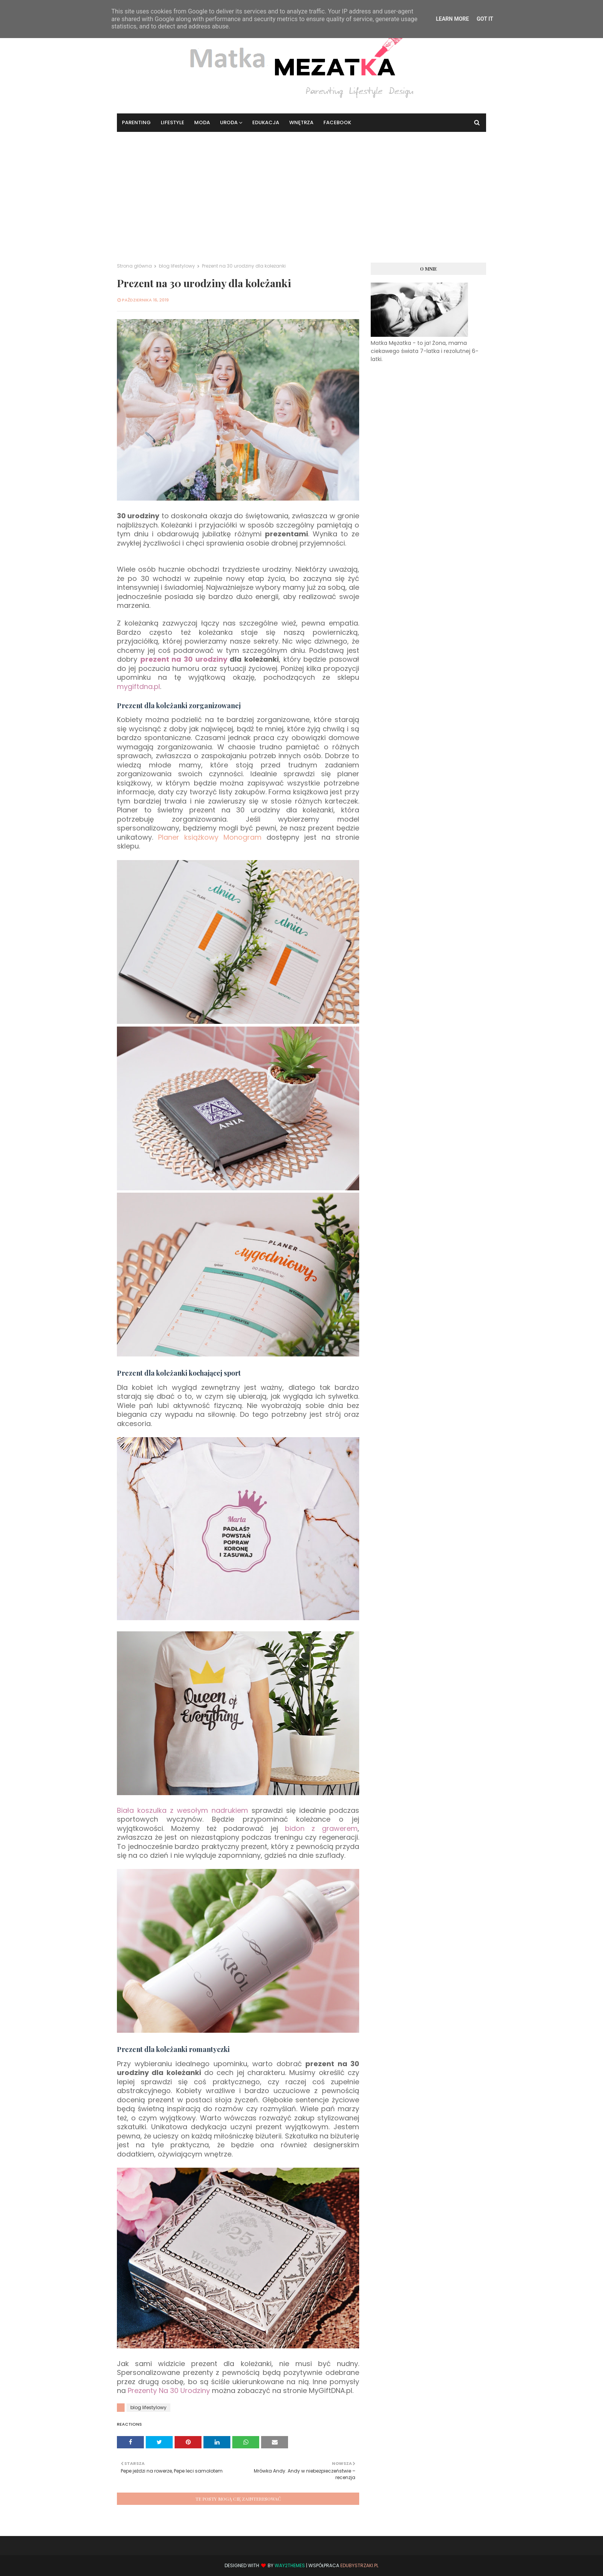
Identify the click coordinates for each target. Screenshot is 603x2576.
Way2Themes (290, 2565)
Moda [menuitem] (202, 122)
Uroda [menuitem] (229, 122)
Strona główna (134, 266)
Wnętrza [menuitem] (301, 122)
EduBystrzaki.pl (359, 2565)
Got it (484, 19)
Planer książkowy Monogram (210, 837)
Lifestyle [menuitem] (172, 122)
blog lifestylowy (177, 266)
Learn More (452, 19)
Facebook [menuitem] (337, 122)
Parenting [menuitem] (136, 122)
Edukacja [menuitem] (265, 122)
